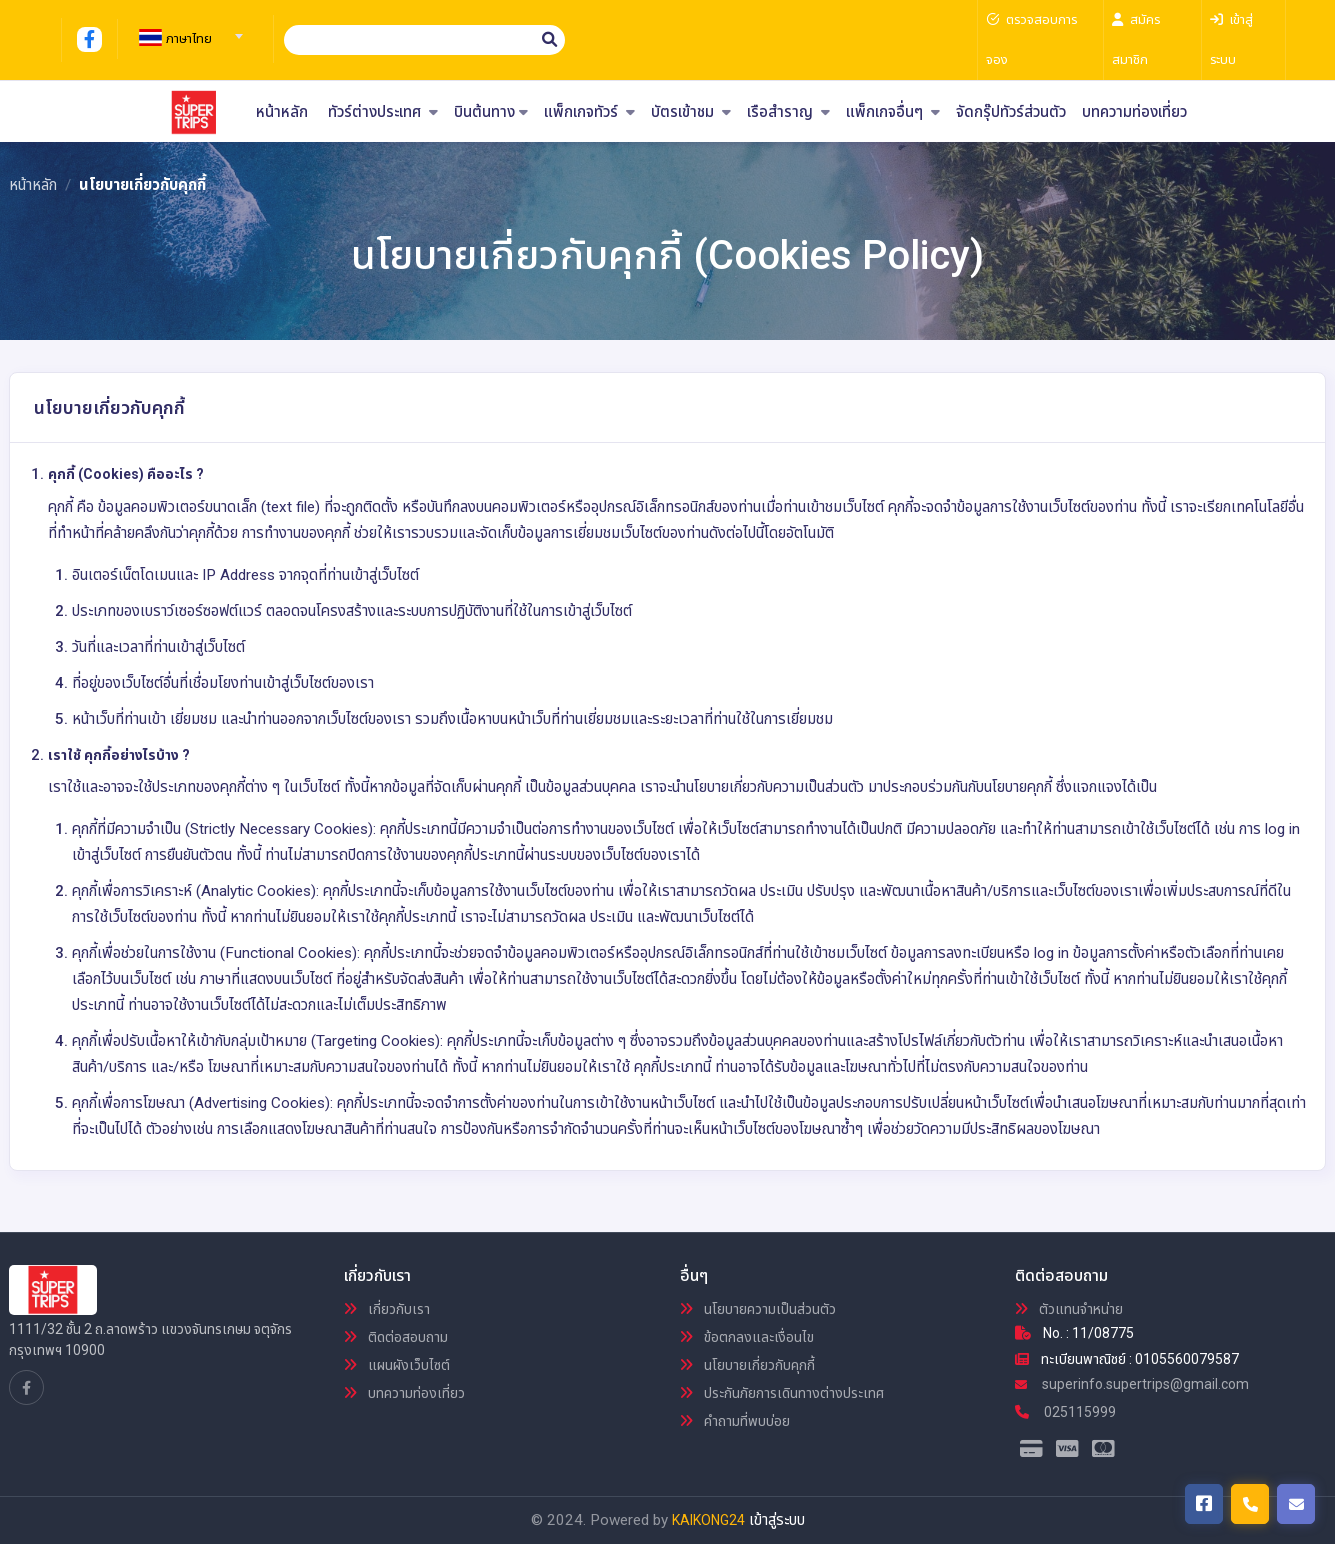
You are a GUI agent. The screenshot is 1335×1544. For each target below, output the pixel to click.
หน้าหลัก (282, 112)
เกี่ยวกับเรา (387, 1309)
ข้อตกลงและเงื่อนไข (747, 1337)
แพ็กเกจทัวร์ (589, 112)
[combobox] (188, 30)
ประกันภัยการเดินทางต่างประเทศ (782, 1393)
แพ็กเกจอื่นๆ (893, 112)
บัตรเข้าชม (691, 112)
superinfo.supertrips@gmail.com (1132, 1384)
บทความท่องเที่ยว (1134, 112)
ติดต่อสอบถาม (396, 1337)
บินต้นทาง (491, 112)
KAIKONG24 (708, 1520)
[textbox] (188, 39)
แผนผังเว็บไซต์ (397, 1365)
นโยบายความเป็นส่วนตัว (758, 1309)
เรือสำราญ (788, 112)
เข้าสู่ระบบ (777, 1520)
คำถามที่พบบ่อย (735, 1421)
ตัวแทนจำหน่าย (1069, 1309)
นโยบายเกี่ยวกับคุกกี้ (747, 1365)
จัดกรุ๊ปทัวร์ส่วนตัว (1011, 112)
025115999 (1065, 1412)
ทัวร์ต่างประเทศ (383, 112)
